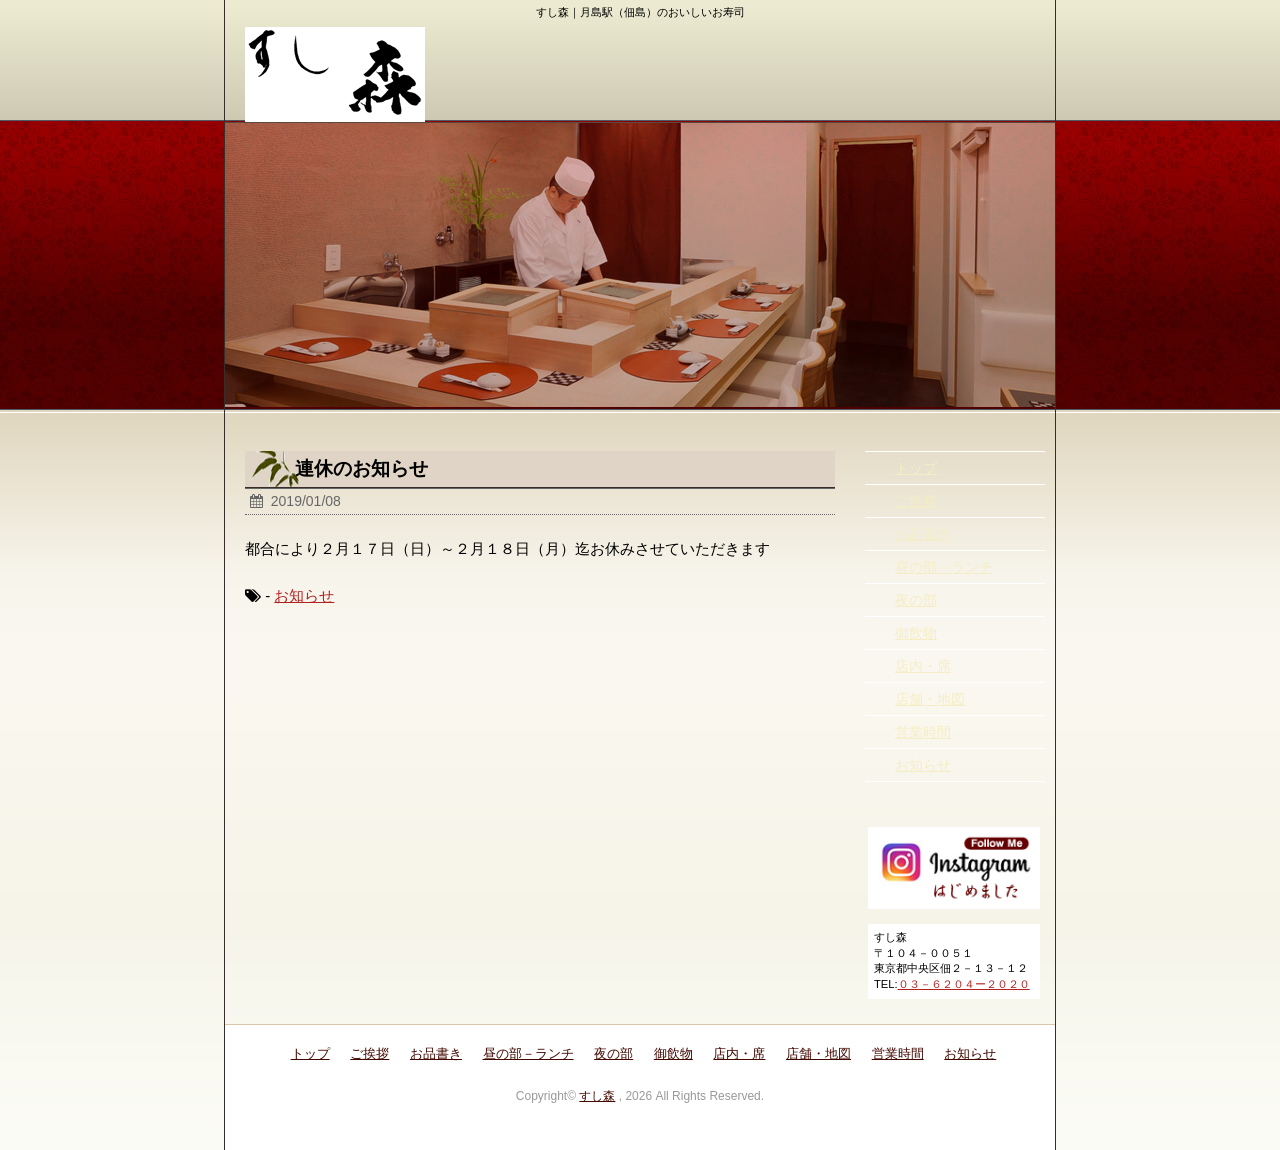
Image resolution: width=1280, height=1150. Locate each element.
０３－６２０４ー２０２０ (964, 984)
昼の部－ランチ (944, 567)
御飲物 (916, 633)
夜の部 (916, 600)
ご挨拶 (916, 501)
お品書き (923, 534)
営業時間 (923, 732)
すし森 (597, 1096)
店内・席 (923, 666)
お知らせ (304, 595)
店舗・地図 (930, 699)
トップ (916, 468)
